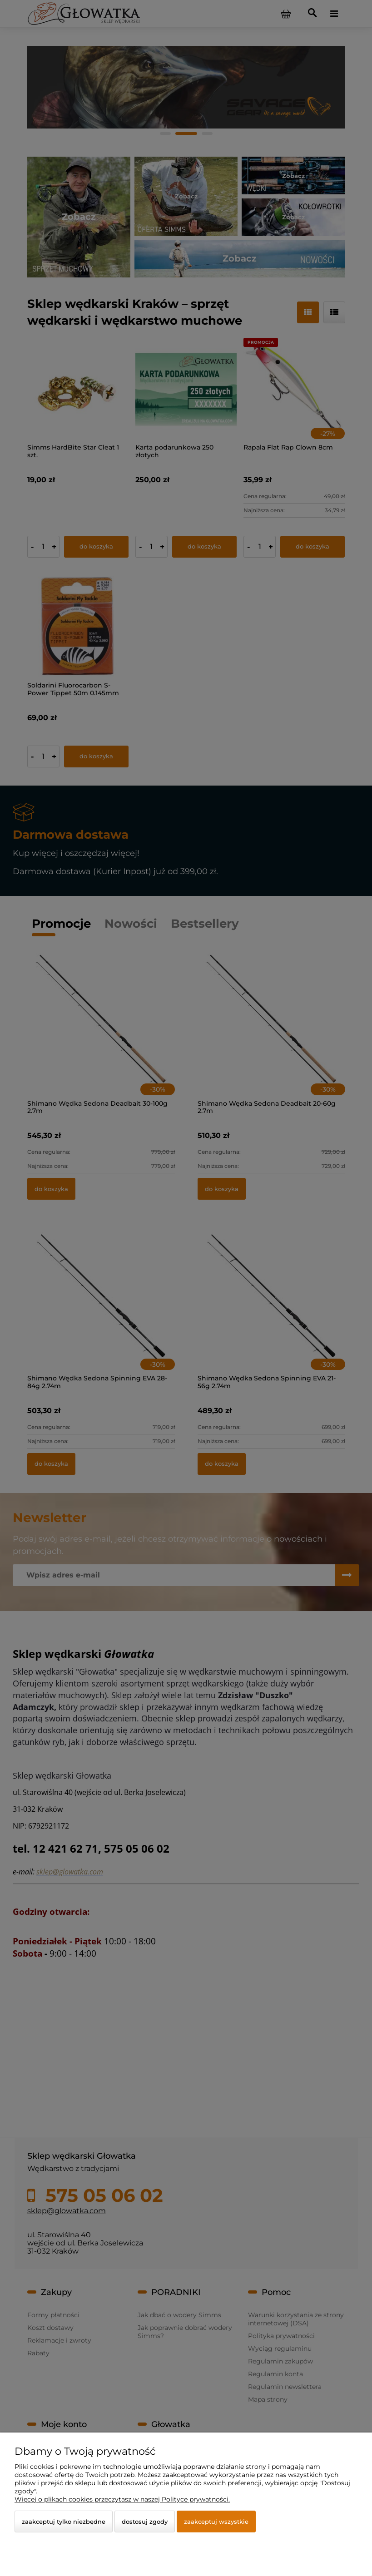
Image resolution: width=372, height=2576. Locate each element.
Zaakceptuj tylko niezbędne (63, 2521)
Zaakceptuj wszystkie (216, 2521)
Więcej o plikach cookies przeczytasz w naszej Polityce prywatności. (122, 2499)
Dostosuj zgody (145, 2521)
